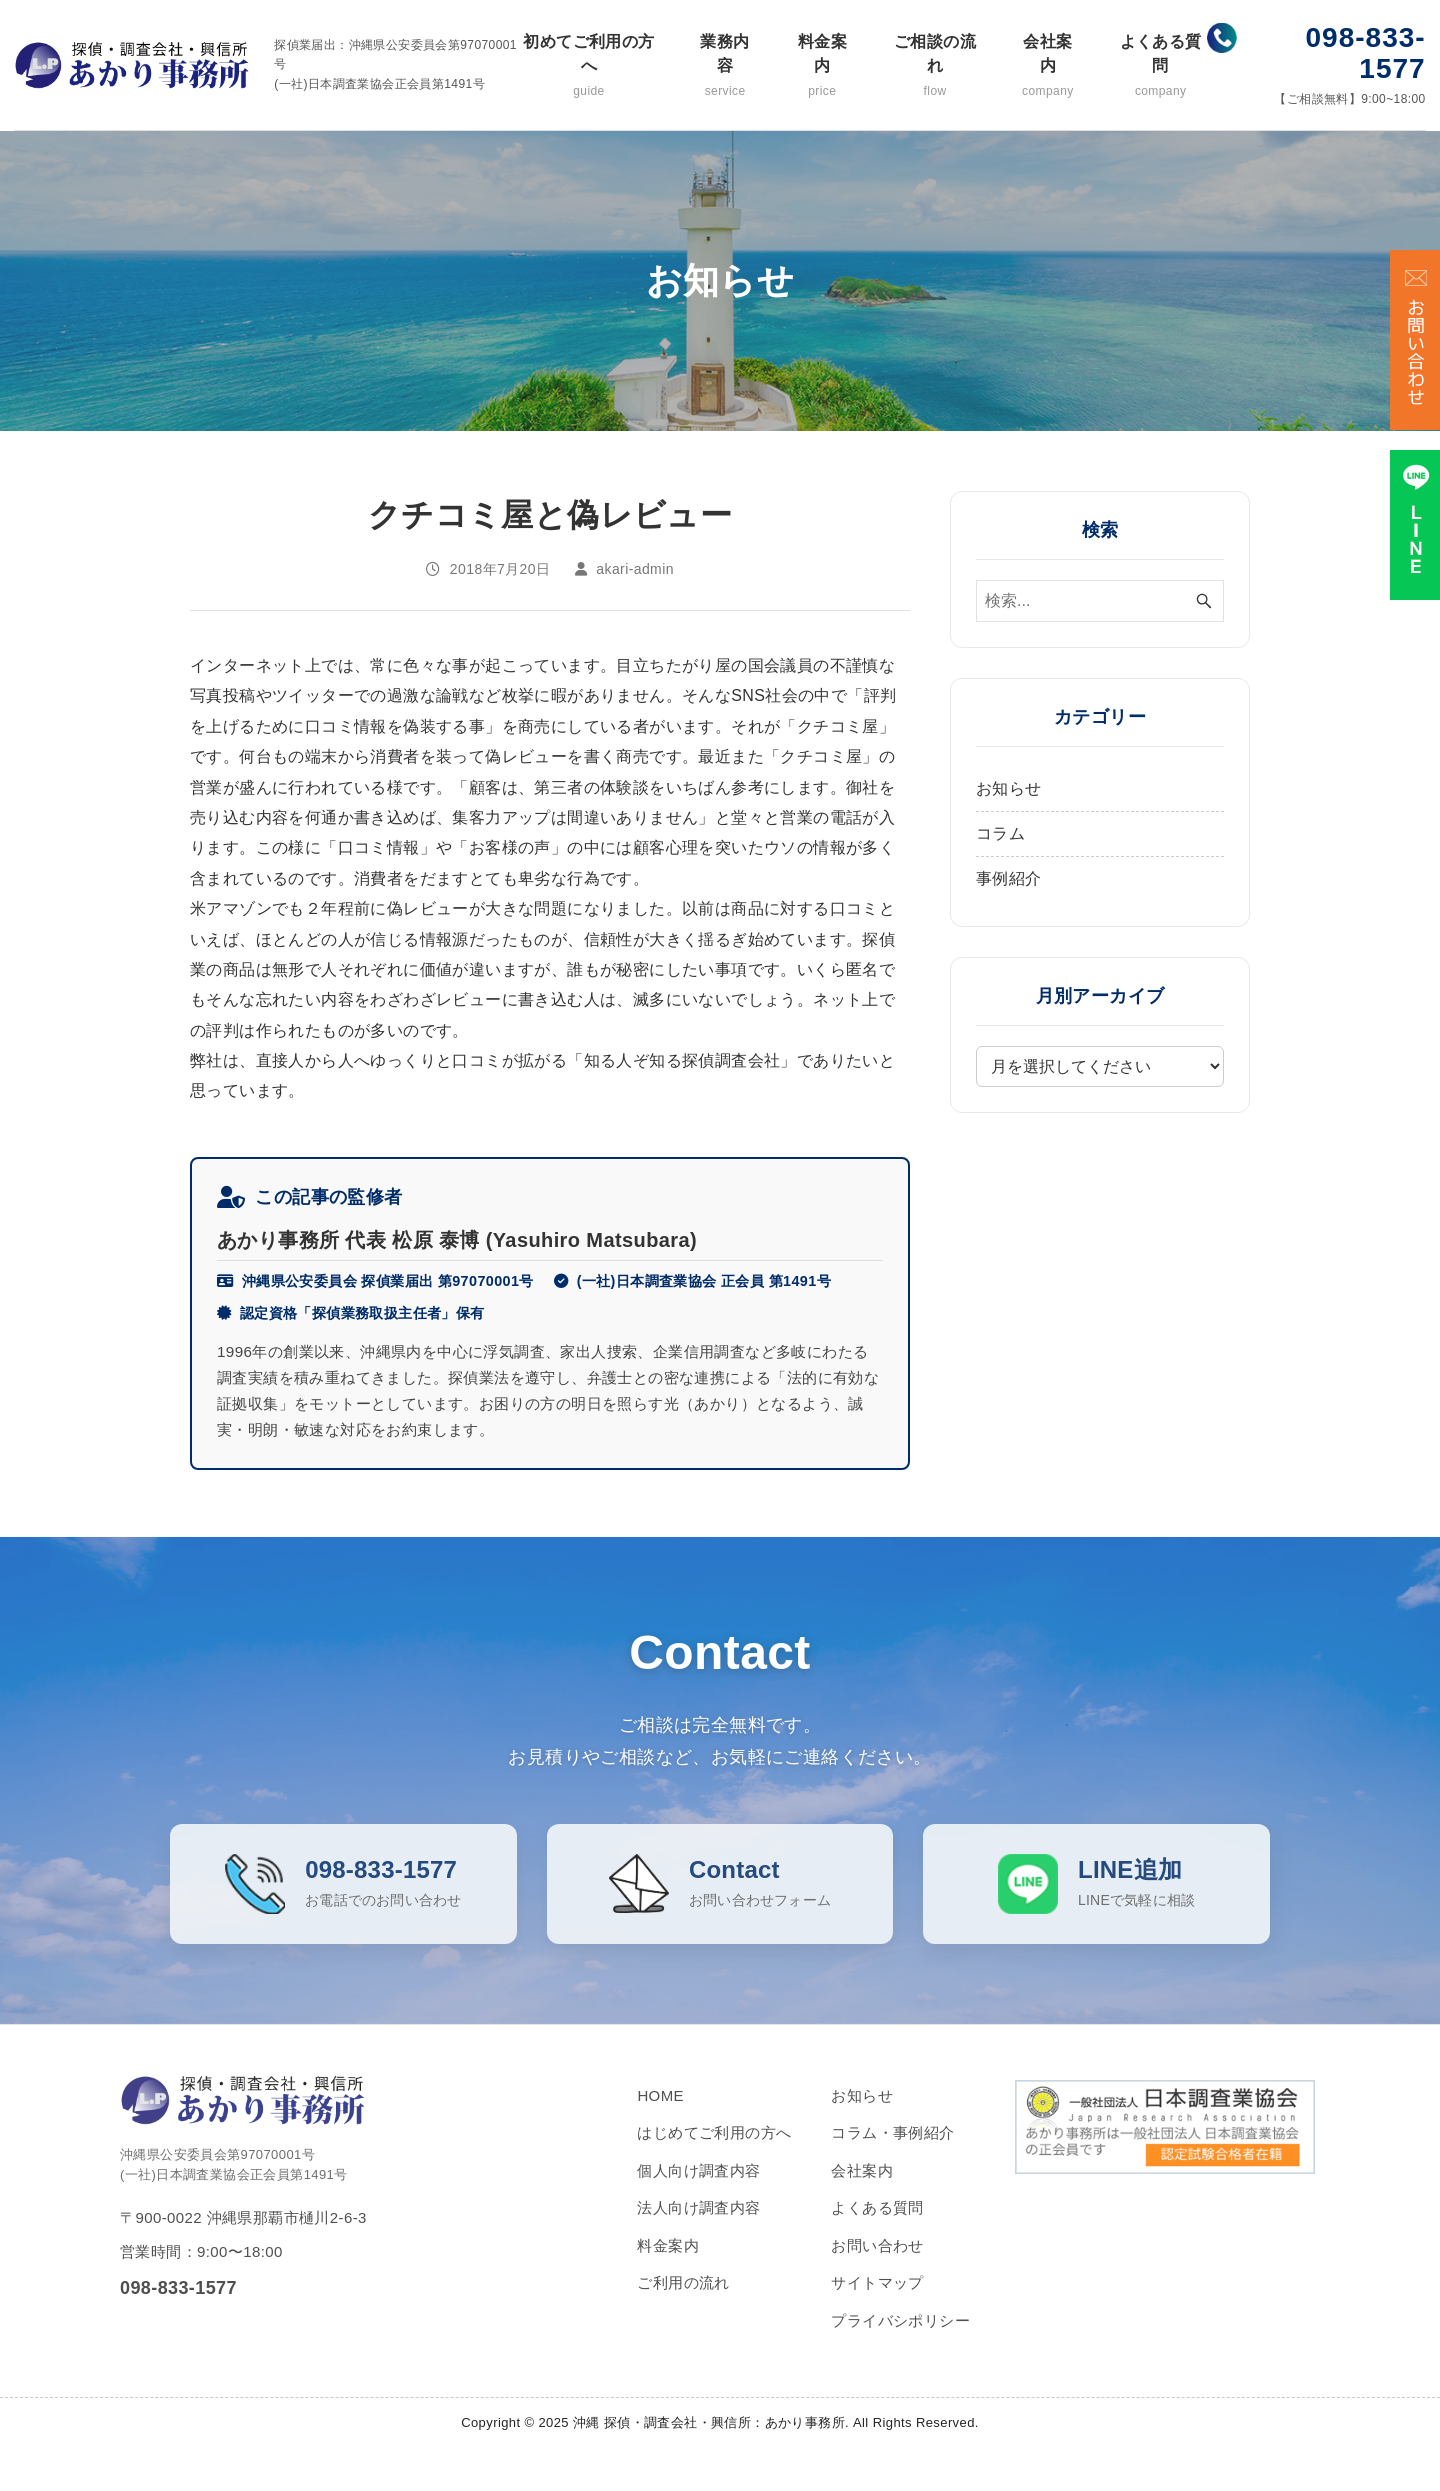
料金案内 (822, 66)
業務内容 (725, 66)
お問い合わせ (877, 2265)
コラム (1000, 833)
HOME (660, 2115)
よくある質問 (1160, 66)
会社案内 (1048, 66)
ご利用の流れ (683, 2302)
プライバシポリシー (900, 2340)
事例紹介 (1009, 878)
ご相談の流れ (934, 66)
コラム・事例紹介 (892, 2152)
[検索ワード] (1100, 601)
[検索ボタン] (1204, 601)
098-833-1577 (1366, 53)
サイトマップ (877, 2302)
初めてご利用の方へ (589, 66)
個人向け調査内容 (698, 2190)
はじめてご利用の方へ (714, 2152)
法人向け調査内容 (698, 2227)
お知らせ (1009, 788)
